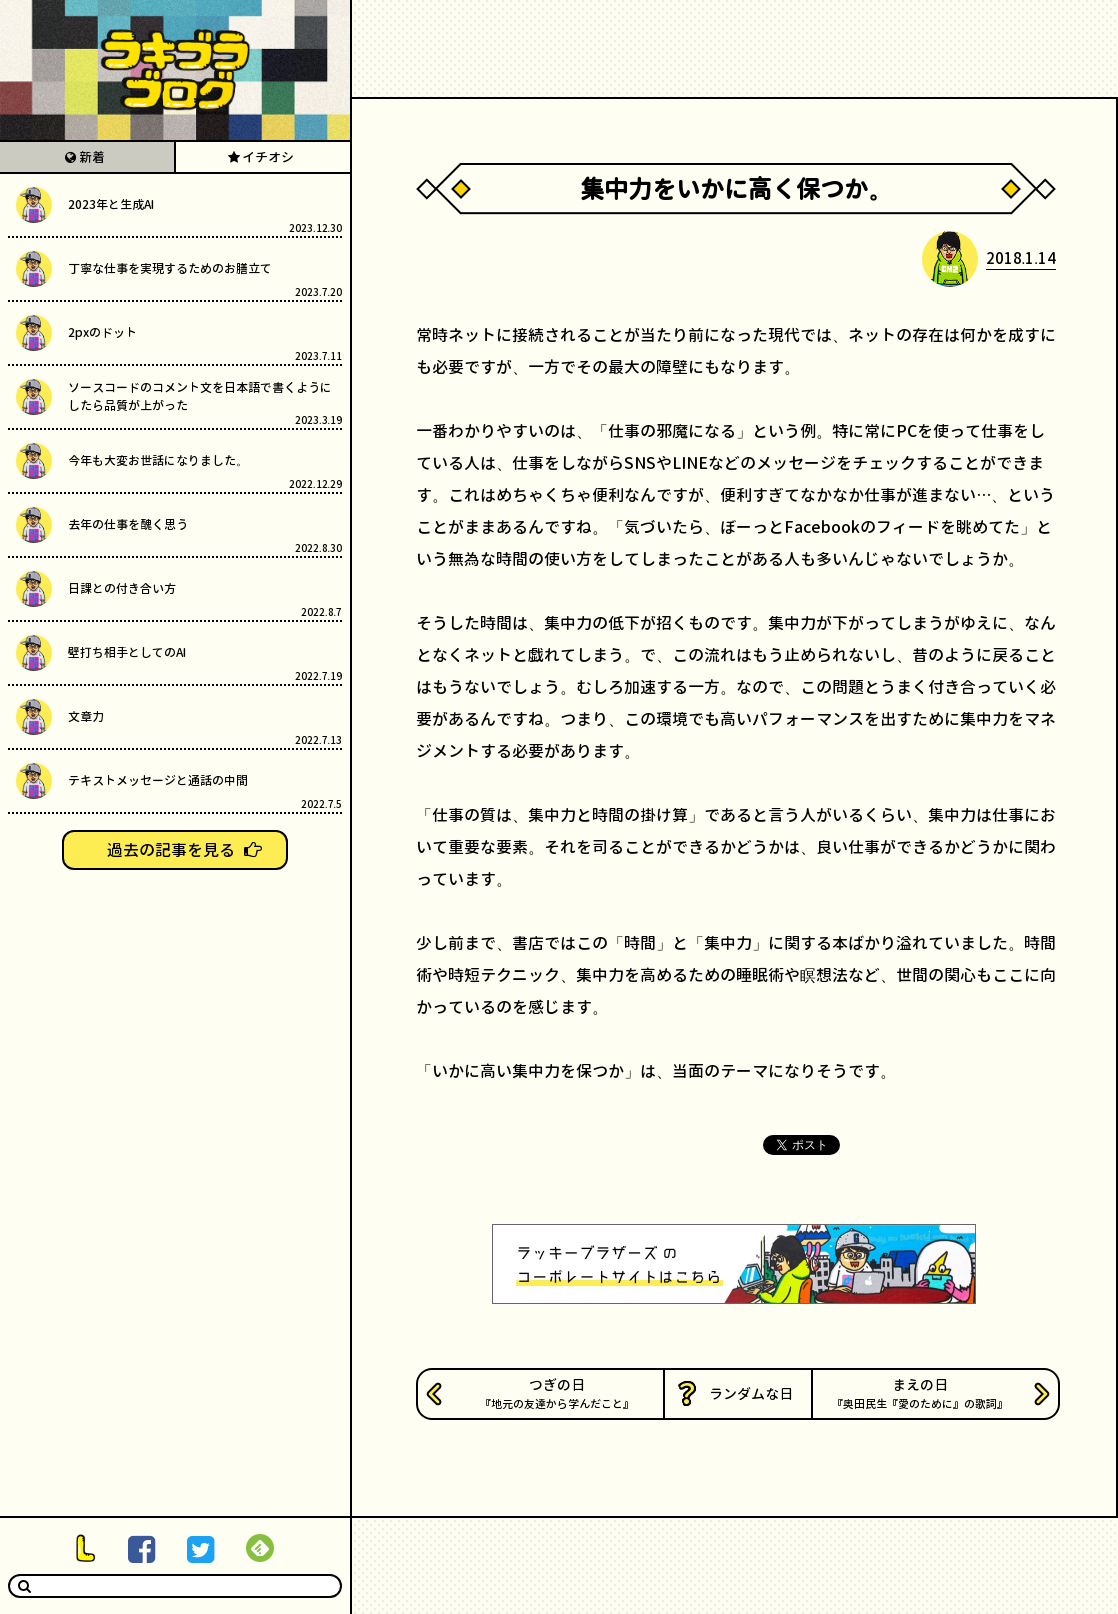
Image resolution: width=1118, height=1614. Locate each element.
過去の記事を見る (171, 850)
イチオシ (268, 157)
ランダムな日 (751, 1393)
